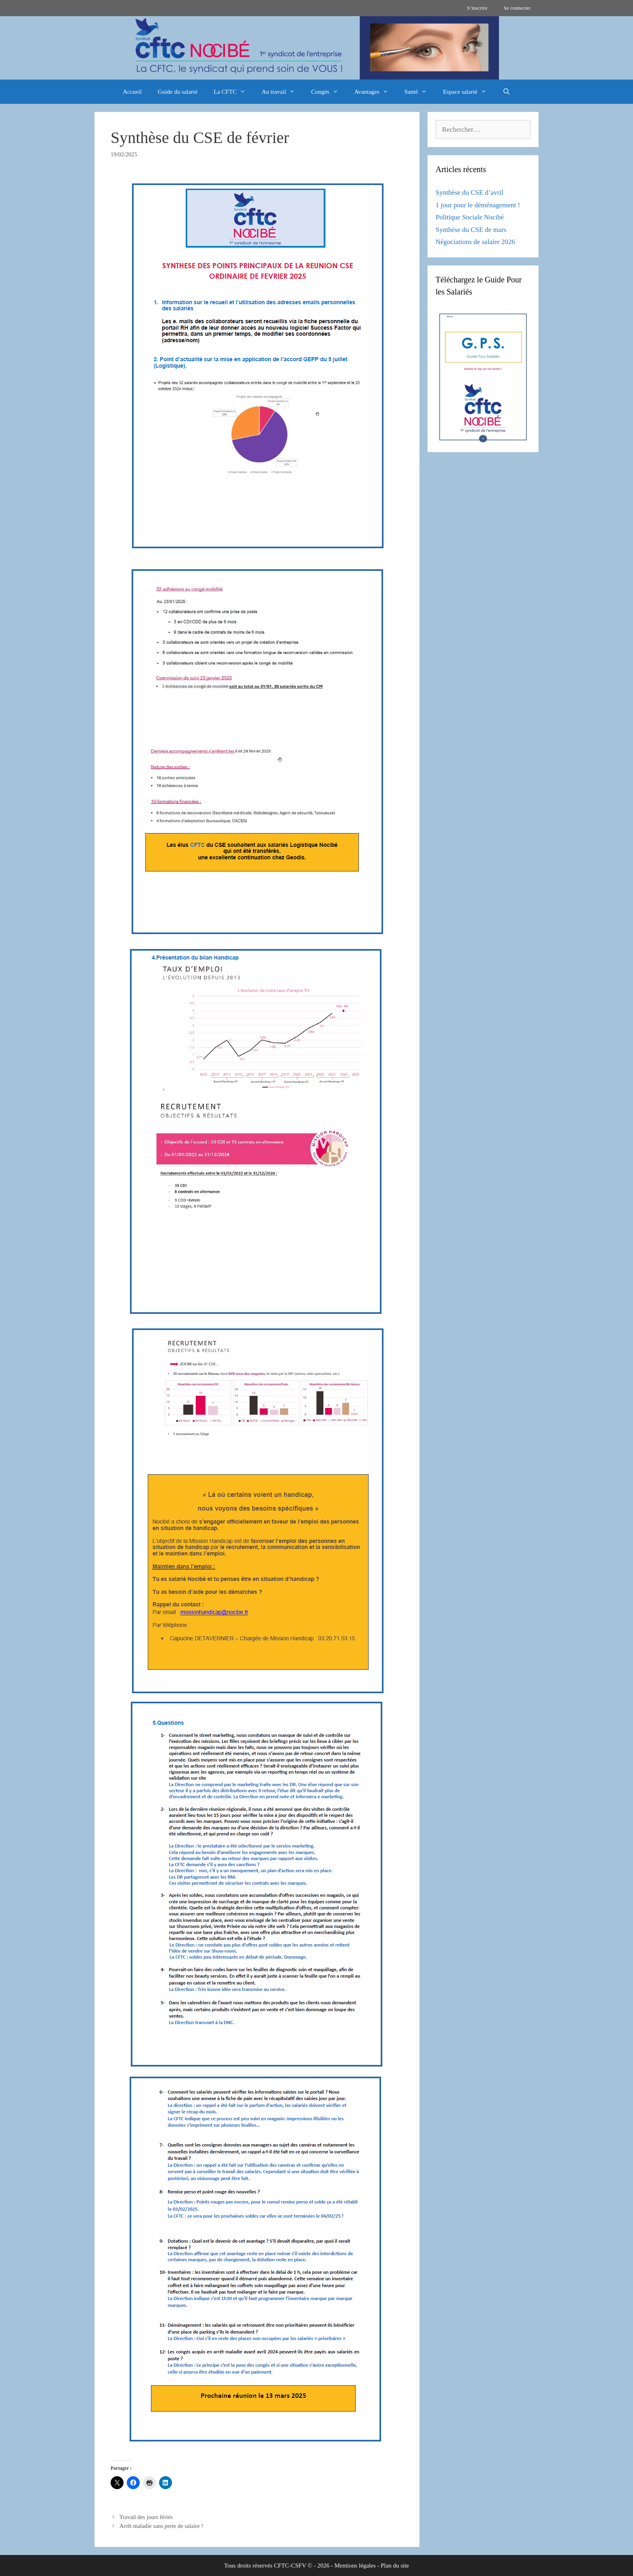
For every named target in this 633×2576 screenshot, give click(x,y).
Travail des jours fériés (146, 2517)
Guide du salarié (177, 91)
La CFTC (234, 92)
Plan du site (395, 2565)
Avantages (375, 92)
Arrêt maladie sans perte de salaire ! (161, 2526)
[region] (316, 48)
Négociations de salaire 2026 (475, 242)
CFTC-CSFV (290, 2565)
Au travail (282, 92)
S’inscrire (477, 8)
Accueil (132, 91)
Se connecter (516, 8)
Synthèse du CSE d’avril (469, 192)
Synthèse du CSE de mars (471, 230)
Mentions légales (354, 2565)
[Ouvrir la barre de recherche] (506, 92)
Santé (420, 92)
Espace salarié (468, 92)
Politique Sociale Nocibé (470, 217)
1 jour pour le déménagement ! (478, 205)
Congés (328, 92)
